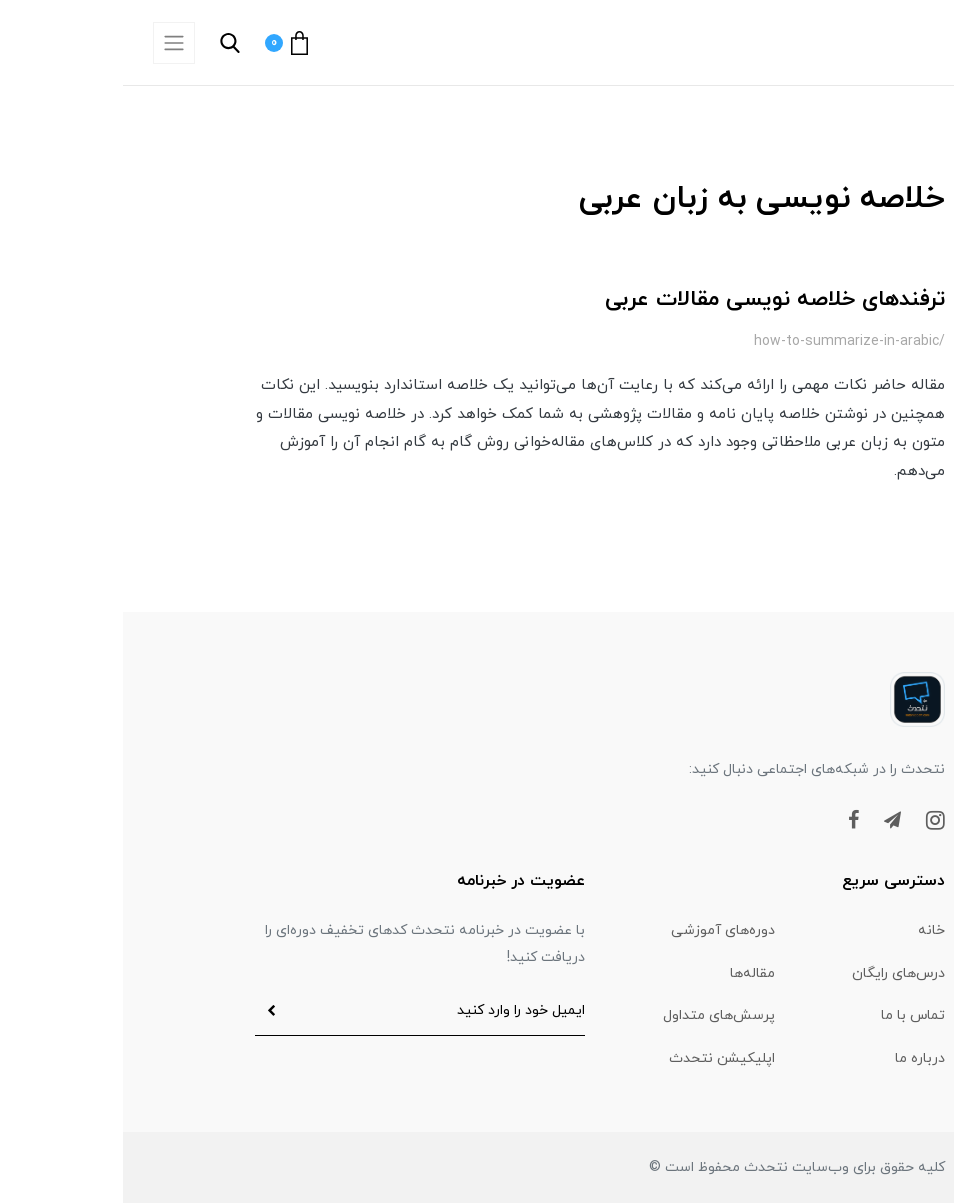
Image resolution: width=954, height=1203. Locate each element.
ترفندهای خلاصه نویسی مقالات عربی (652, 299)
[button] (221, 43)
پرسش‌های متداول (596, 1015)
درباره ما (797, 1058)
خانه (808, 930)
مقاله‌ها (629, 973)
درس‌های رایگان (775, 973)
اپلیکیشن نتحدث (599, 1058)
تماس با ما (790, 1015)
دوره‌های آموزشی (600, 930)
